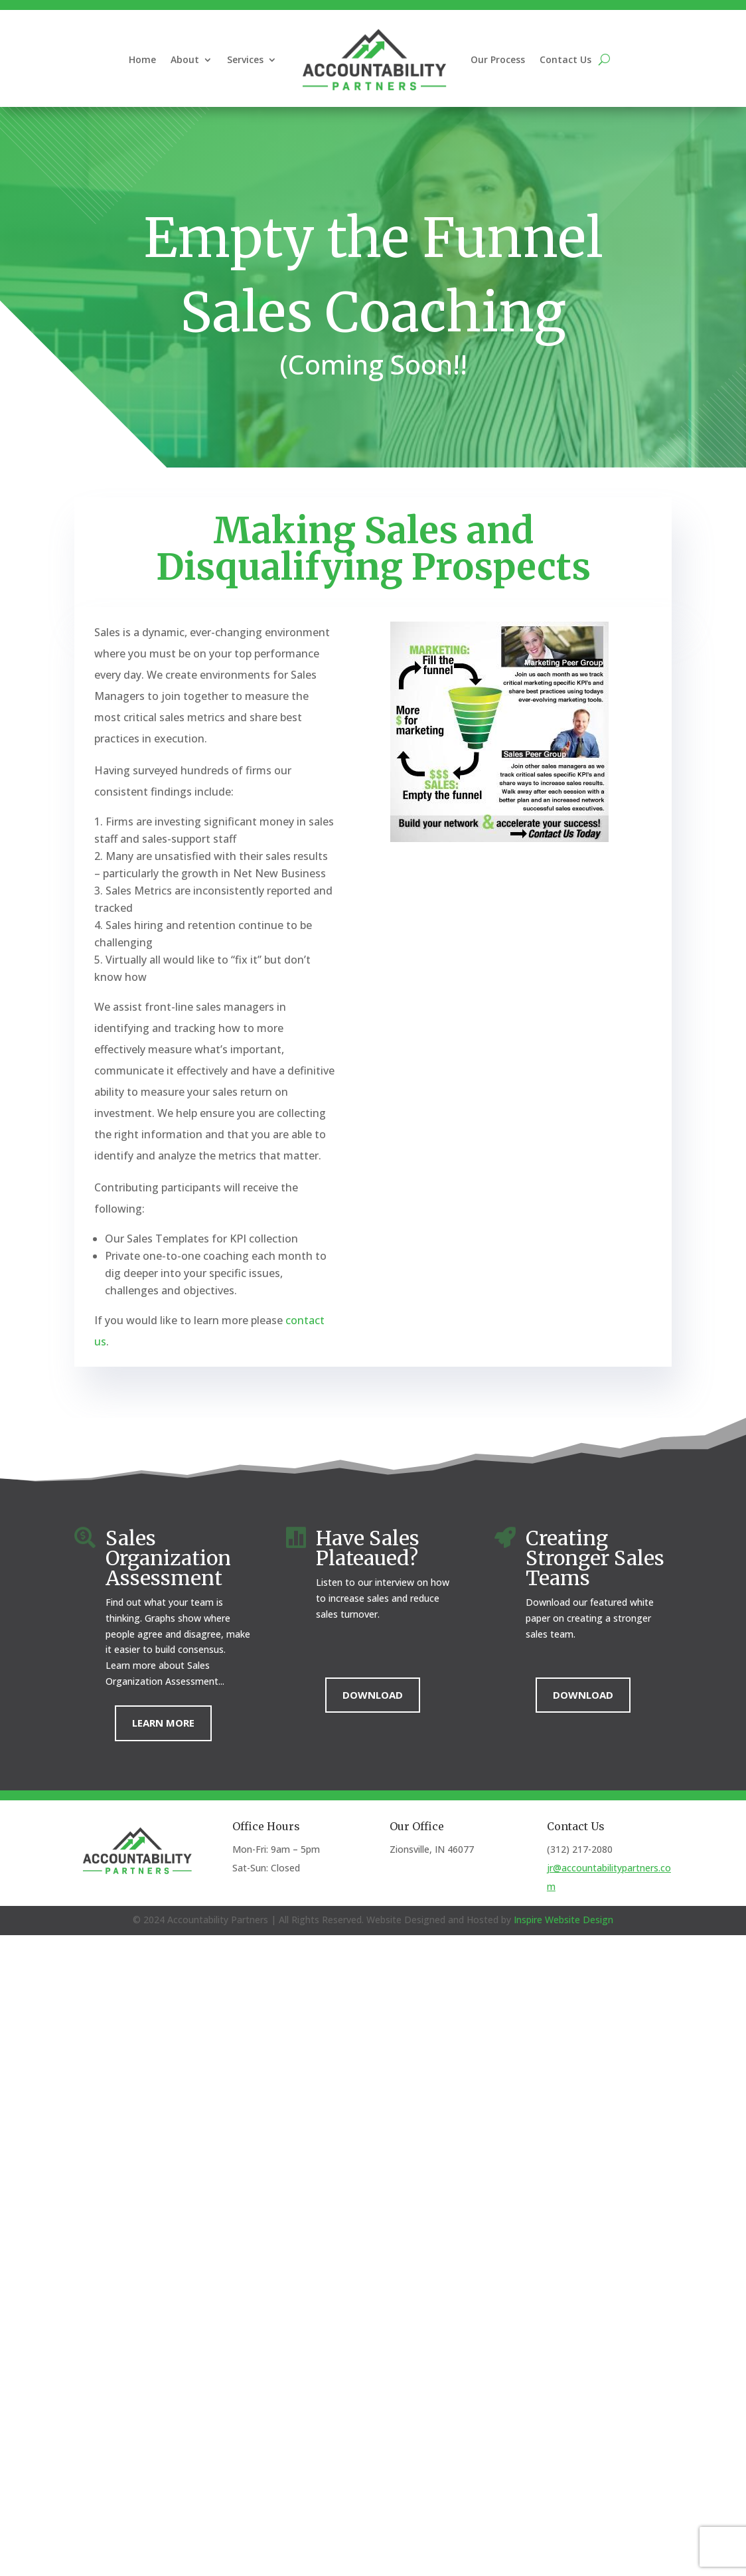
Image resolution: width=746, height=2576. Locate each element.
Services (245, 59)
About (185, 59)
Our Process (498, 59)
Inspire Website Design (563, 1919)
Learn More (163, 1722)
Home (142, 59)
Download (372, 1694)
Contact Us (565, 59)
